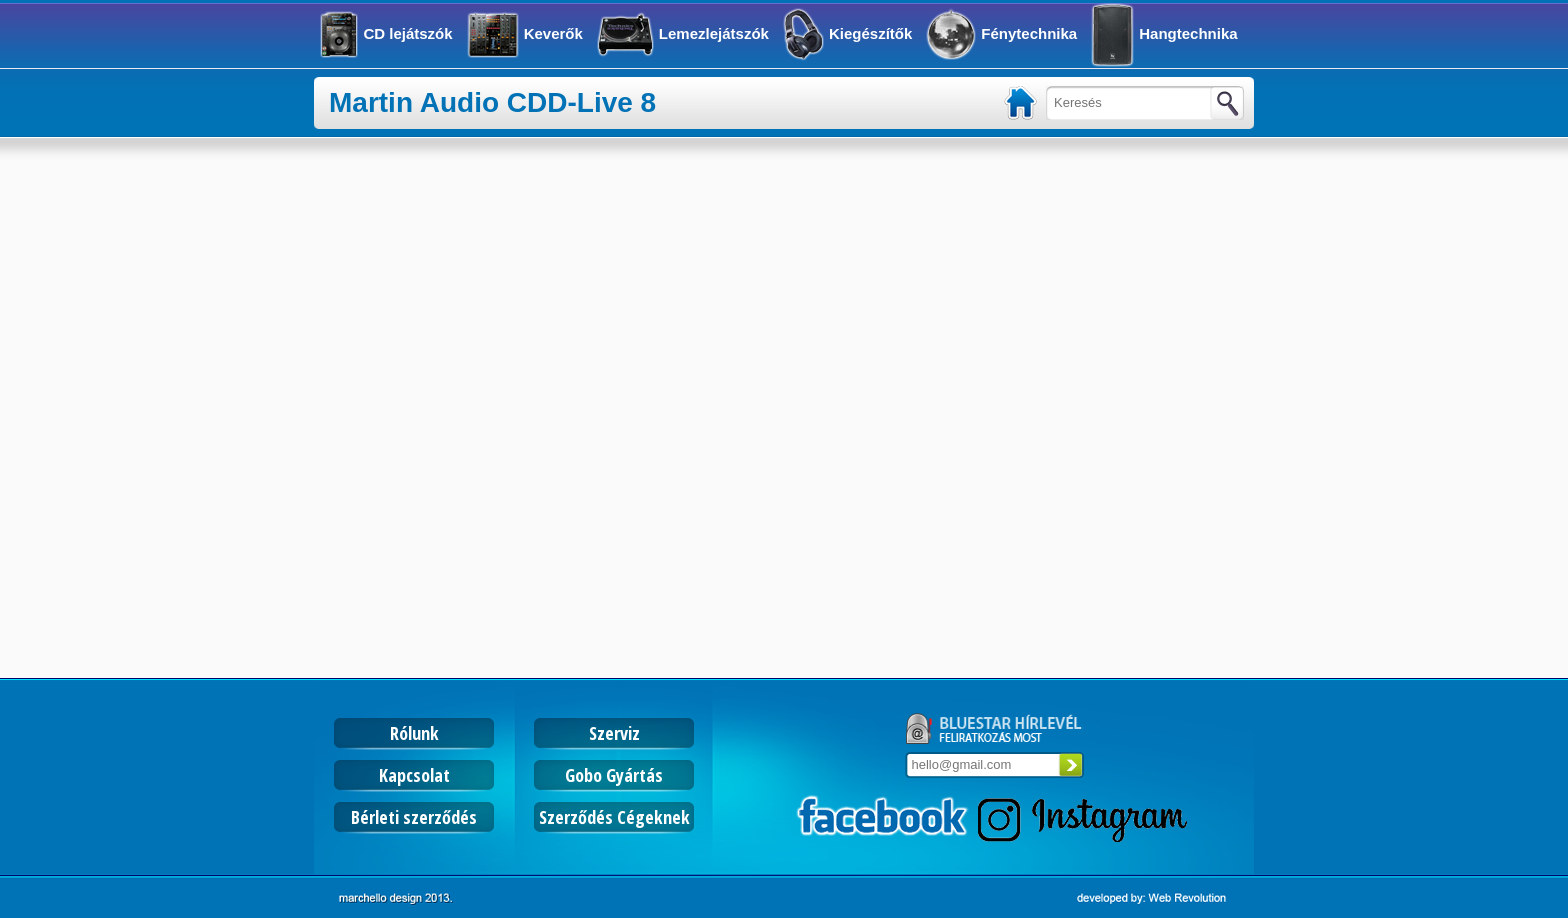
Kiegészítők (870, 33)
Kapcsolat (414, 775)
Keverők (553, 33)
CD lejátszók (407, 33)
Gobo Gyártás (614, 775)
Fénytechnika (1029, 33)
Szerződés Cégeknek (614, 817)
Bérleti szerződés (414, 817)
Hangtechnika (1188, 33)
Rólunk (414, 733)
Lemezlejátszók (714, 33)
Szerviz (614, 733)
